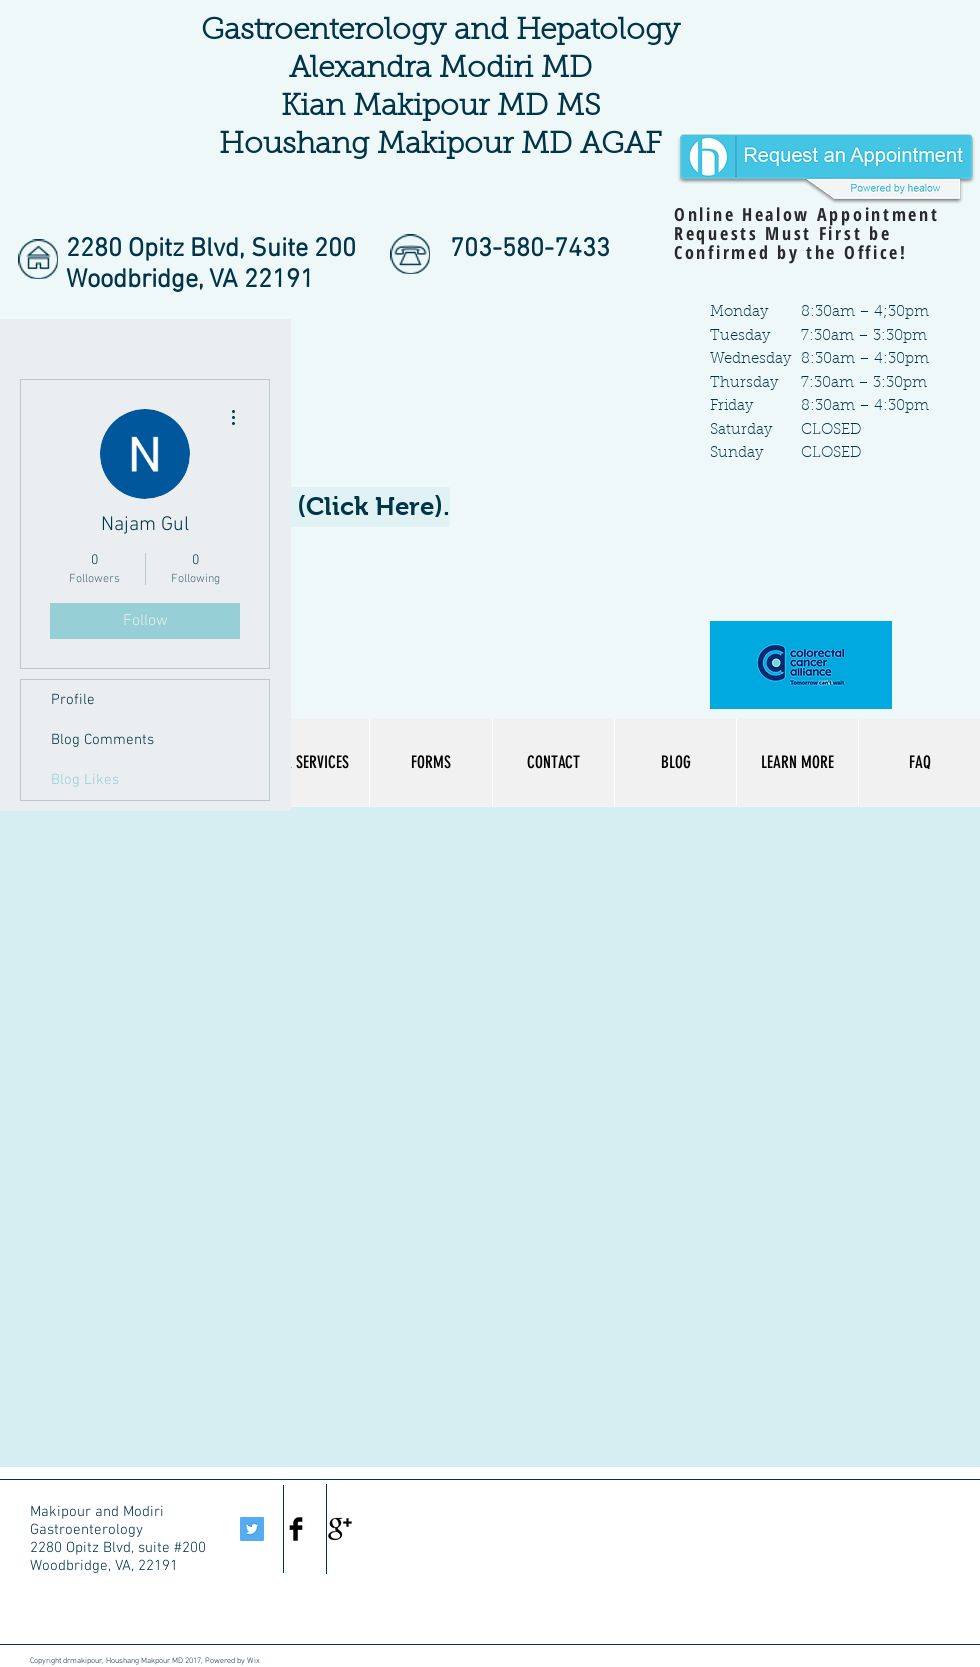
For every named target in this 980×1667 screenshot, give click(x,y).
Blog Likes (85, 780)
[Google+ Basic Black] (340, 1529)
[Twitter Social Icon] (252, 1529)
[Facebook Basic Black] (296, 1529)
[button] (797, 762)
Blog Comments (102, 740)
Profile (73, 700)
